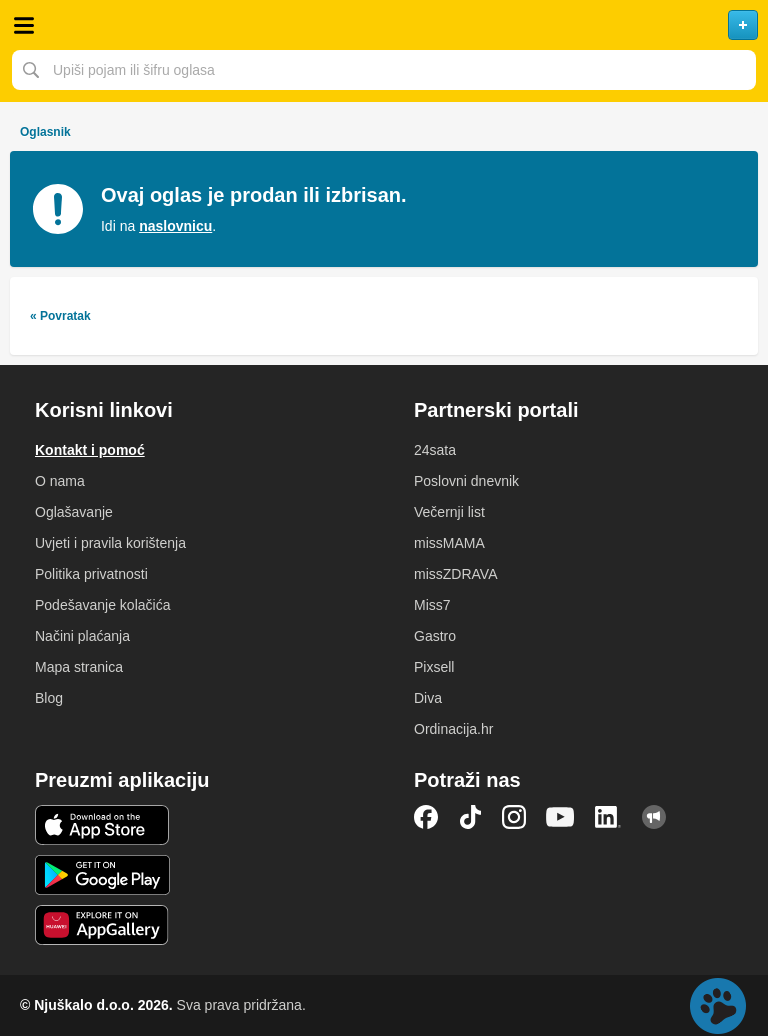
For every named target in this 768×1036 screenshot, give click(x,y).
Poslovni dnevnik (466, 481)
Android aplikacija (102, 875)
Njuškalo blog (654, 817)
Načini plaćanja (82, 636)
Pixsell (434, 667)
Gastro (435, 636)
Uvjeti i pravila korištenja (110, 543)
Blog (49, 698)
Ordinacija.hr (453, 729)
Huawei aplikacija (102, 925)
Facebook (426, 817)
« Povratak (60, 316)
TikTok (470, 817)
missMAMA (449, 543)
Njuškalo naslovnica (384, 25)
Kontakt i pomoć (90, 450)
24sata (435, 450)
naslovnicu (175, 226)
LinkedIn (608, 817)
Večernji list (449, 512)
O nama (60, 481)
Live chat (718, 1006)
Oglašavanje (74, 512)
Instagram (514, 817)
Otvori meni (24, 25)
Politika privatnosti (91, 574)
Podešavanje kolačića (102, 605)
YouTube (560, 817)
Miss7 (432, 605)
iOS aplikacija (102, 825)
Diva (428, 698)
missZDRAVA (455, 574)
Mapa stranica (79, 667)
